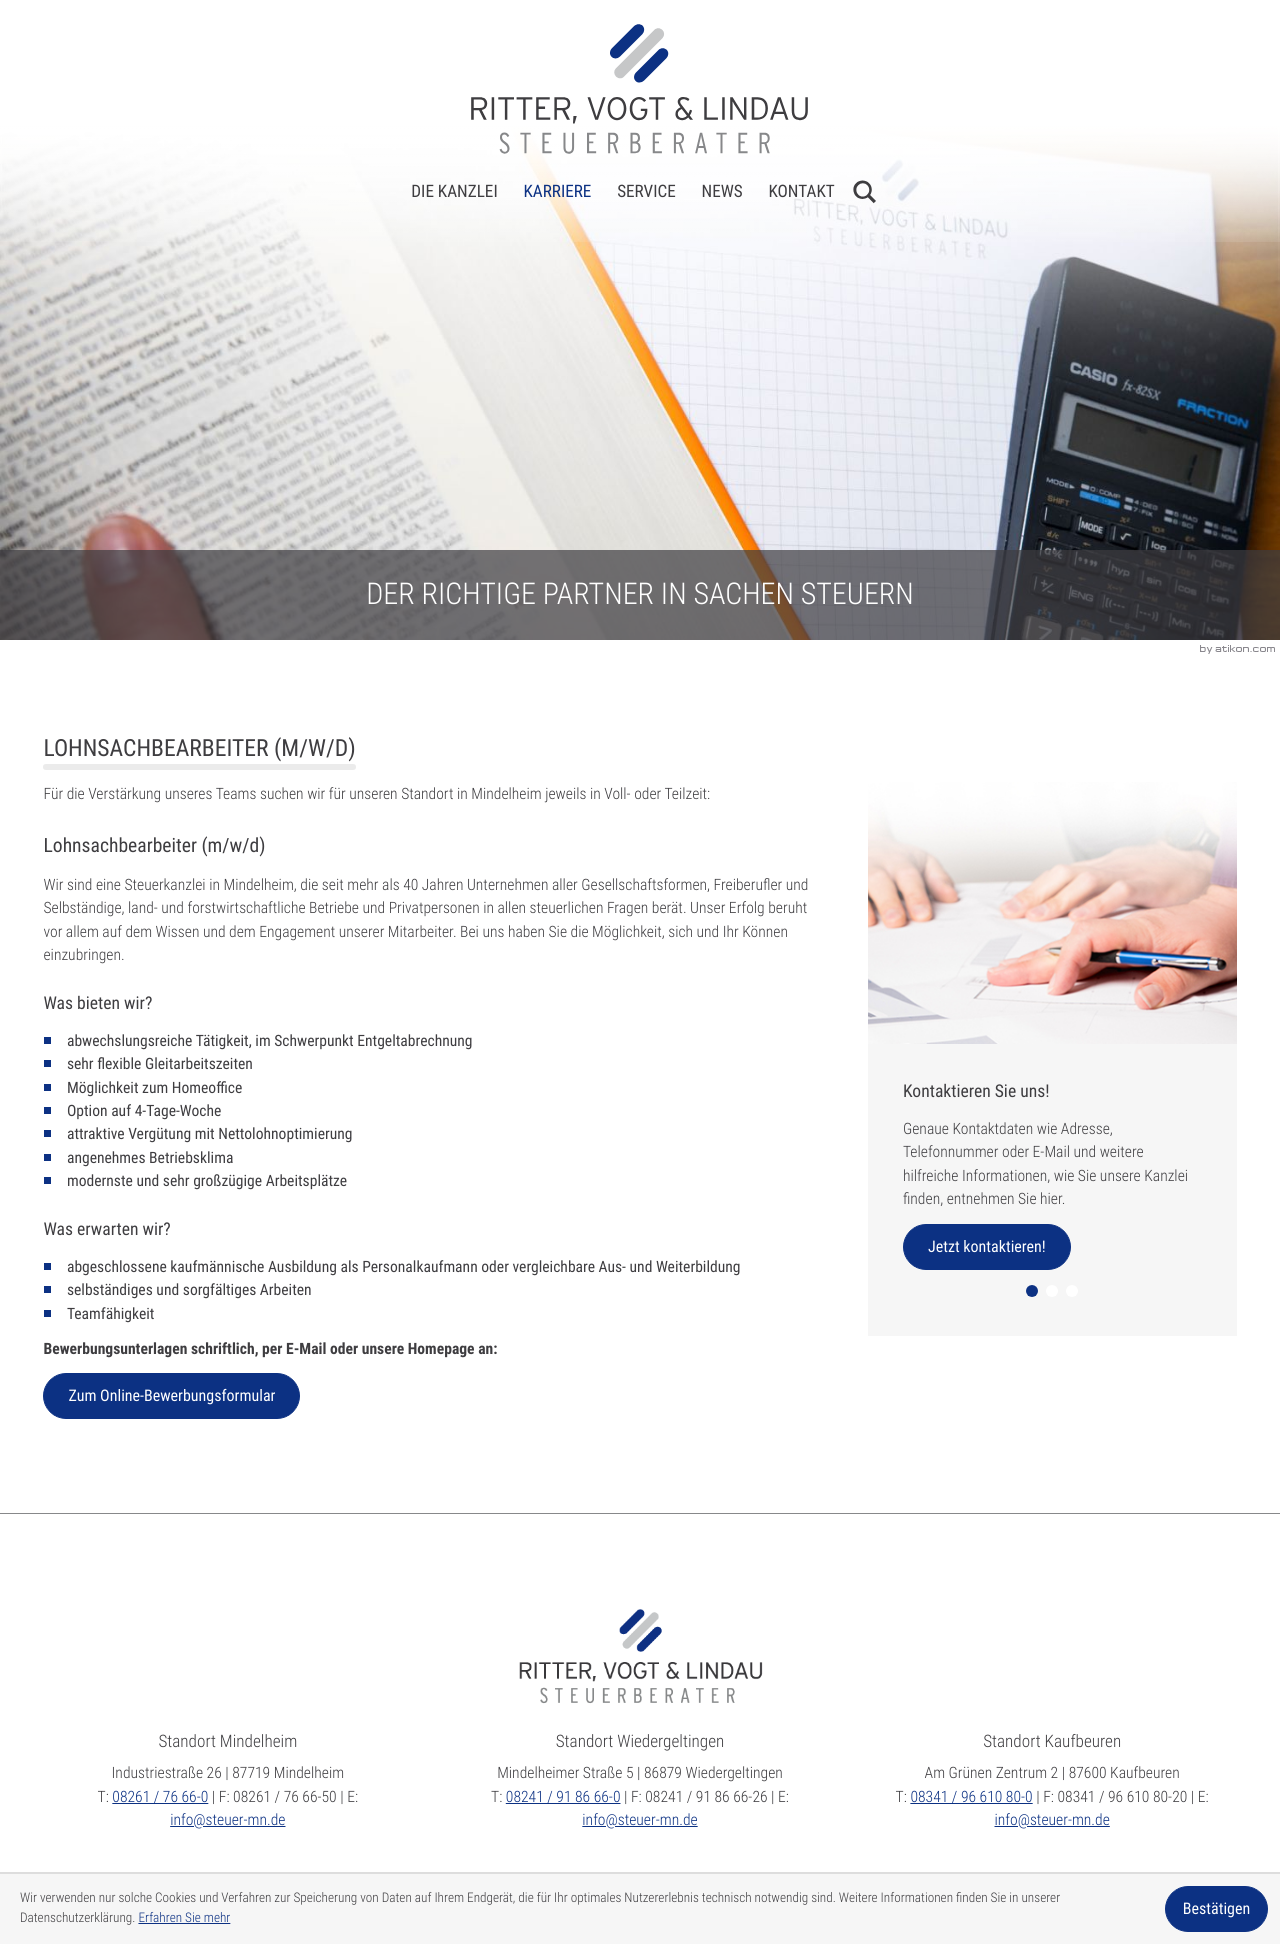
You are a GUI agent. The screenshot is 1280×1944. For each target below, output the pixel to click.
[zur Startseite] (639, 88)
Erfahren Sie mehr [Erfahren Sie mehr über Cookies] (184, 1918)
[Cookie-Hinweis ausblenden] (1216, 1909)
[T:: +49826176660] (160, 1797)
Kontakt (801, 192)
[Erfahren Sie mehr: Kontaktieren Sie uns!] (987, 1247)
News (722, 192)
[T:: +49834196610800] (971, 1797)
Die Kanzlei (454, 192)
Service (646, 192)
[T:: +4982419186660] (563, 1797)
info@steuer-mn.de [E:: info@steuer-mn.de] (227, 1820)
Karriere (557, 192)
